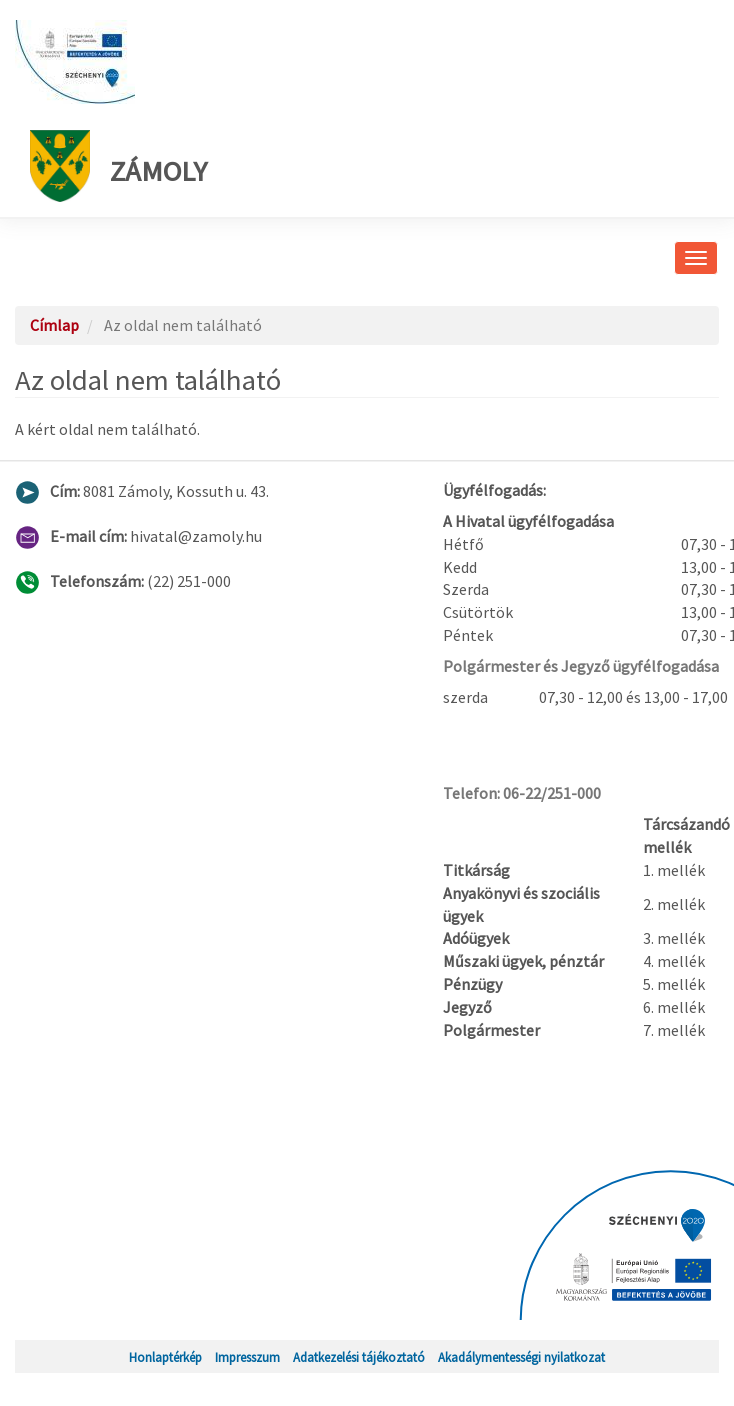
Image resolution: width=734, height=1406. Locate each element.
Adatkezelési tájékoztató (359, 1357)
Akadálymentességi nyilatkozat (521, 1357)
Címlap (54, 325)
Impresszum (247, 1357)
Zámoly (118, 166)
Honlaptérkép (165, 1357)
